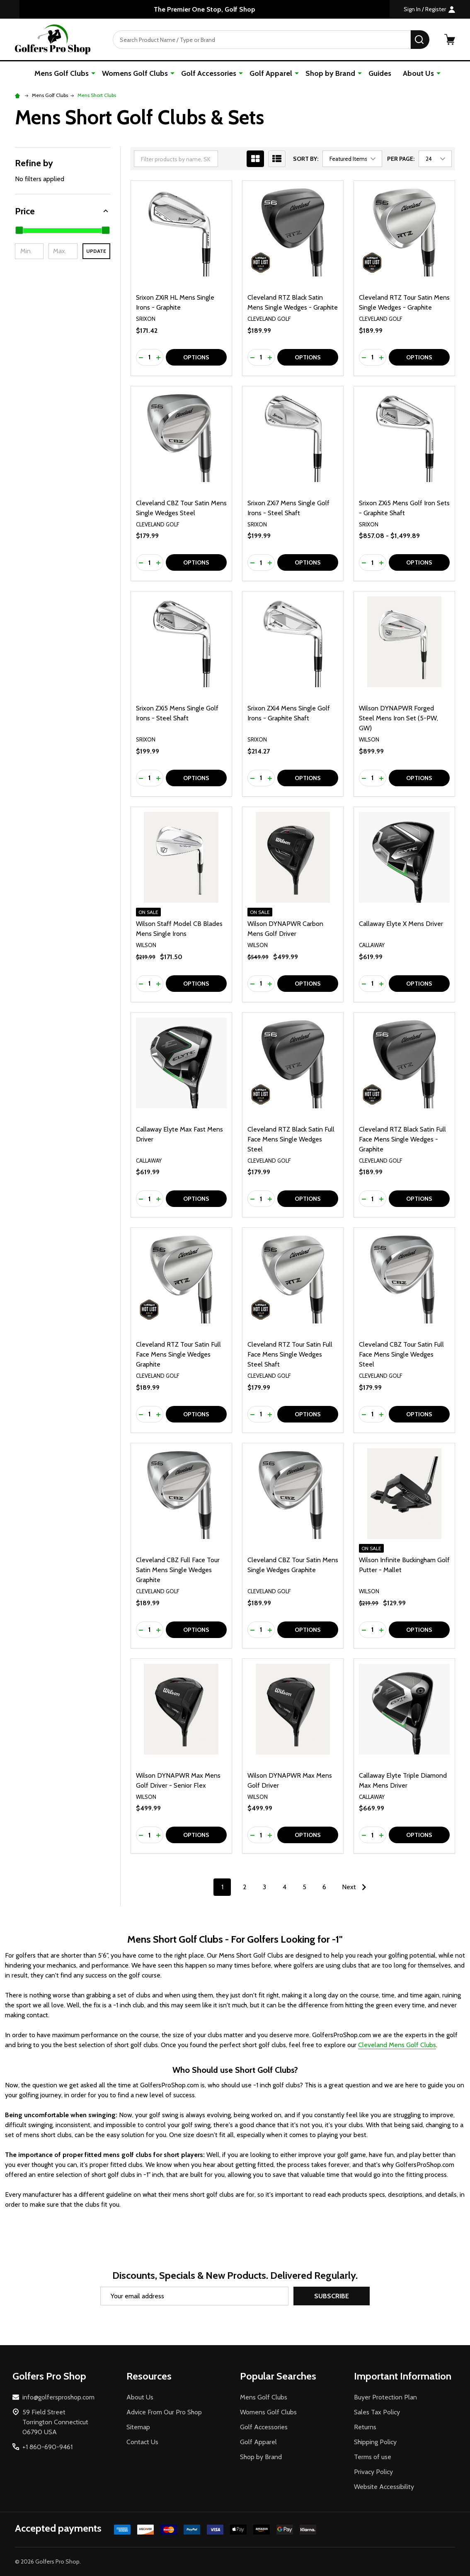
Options (196, 357)
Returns (365, 2427)
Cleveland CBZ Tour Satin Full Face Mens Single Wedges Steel (401, 1354)
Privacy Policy (373, 2472)
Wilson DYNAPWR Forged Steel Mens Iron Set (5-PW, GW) (398, 718)
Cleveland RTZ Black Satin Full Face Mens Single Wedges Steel (290, 1139)
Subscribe (331, 2296)
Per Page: (400, 158)
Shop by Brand (330, 73)
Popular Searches (278, 2376)
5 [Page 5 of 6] (304, 1887)
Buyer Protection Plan (385, 2397)
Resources (149, 2376)
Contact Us (142, 2442)
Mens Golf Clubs (61, 73)
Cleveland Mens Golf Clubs (397, 2045)
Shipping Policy (375, 2442)
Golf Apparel (271, 73)
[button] (62, 211)
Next (356, 1887)
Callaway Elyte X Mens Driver (401, 924)
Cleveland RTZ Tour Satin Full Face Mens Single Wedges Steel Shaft (289, 1354)
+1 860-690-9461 (47, 2447)
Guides (379, 73)
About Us (418, 73)
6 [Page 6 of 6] (324, 1887)
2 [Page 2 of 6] (245, 1887)
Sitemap (138, 2427)
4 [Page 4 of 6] (284, 1887)
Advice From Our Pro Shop (164, 2412)
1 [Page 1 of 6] (222, 1887)
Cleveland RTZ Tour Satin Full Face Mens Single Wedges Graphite (178, 1354)
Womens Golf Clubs (135, 73)
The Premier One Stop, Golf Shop (204, 9)
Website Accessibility (384, 2487)
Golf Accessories (208, 73)
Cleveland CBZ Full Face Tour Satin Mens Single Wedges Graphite (178, 1570)
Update (96, 251)
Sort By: (305, 158)
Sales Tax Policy (377, 2412)
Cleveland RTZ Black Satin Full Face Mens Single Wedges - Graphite (402, 1139)
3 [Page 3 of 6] (264, 1887)
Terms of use (372, 2457)
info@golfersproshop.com (58, 2397)
